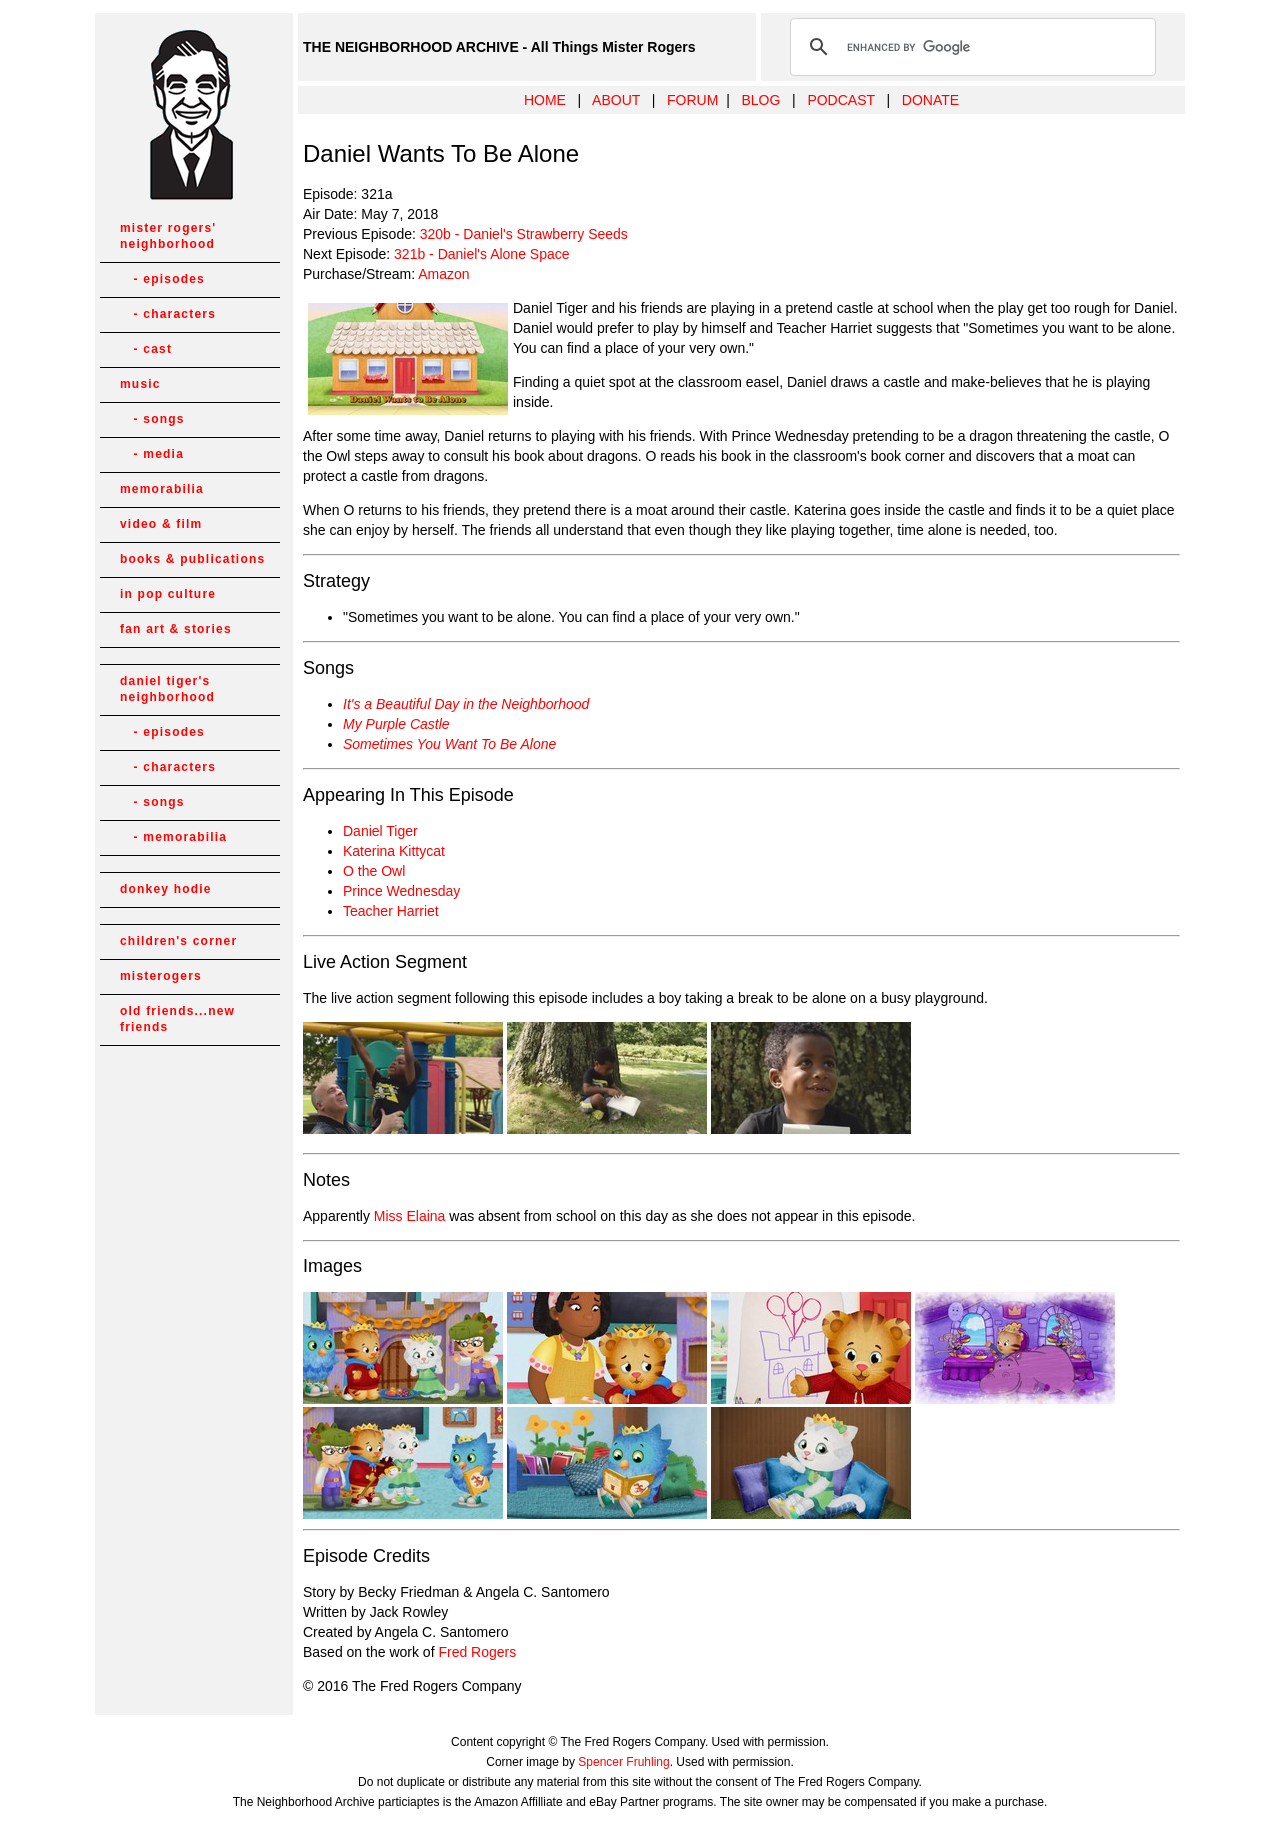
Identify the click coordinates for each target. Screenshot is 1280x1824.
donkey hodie (166, 889)
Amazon (443, 274)
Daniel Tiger (380, 831)
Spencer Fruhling (623, 1762)
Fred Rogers (477, 1652)
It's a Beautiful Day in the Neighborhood (466, 704)
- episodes (162, 279)
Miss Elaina (410, 1216)
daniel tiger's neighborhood (167, 689)
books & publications (192, 559)
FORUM (692, 100)
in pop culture (168, 594)
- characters (168, 314)
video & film (161, 524)
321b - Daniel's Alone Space (481, 254)
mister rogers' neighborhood (168, 236)
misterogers (161, 976)
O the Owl (374, 871)
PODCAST (840, 100)
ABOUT (616, 100)
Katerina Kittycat (394, 851)
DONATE (930, 100)
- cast (146, 349)
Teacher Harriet (391, 911)
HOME (545, 100)
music (140, 384)
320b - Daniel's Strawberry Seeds (524, 234)
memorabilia (162, 489)
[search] (970, 47)
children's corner (178, 941)
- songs (152, 419)
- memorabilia (173, 837)
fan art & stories (176, 629)
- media (152, 454)
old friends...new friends (177, 1019)
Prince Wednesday (401, 891)
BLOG (760, 100)
